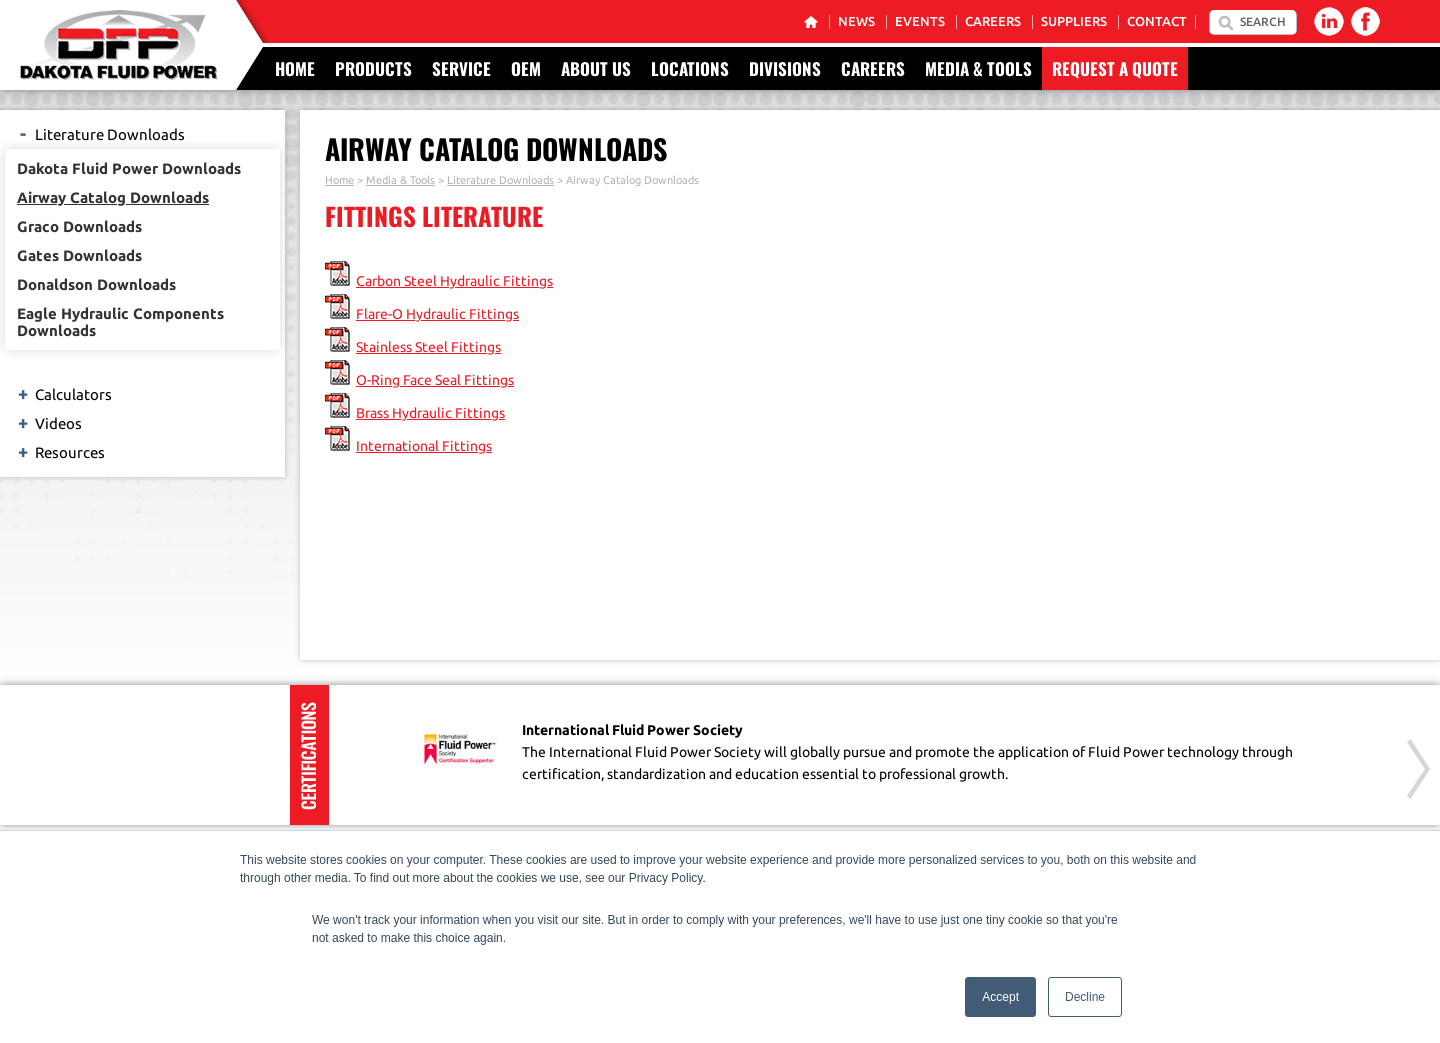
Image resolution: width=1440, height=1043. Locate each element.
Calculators (63, 393)
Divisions (785, 68)
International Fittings (424, 446)
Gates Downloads (79, 255)
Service (461, 68)
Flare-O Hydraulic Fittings (437, 314)
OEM (526, 68)
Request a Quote (1115, 68)
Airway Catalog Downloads (113, 197)
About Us (596, 68)
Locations (690, 68)
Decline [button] (1085, 997)
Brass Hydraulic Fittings (430, 413)
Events (920, 21)
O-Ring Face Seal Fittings (435, 380)
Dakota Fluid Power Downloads (129, 168)
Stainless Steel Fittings (428, 347)
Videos (48, 422)
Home (295, 68)
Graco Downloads (79, 226)
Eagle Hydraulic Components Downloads (120, 322)
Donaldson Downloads (96, 284)
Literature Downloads (100, 133)
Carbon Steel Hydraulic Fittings (454, 281)
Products (373, 68)
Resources (60, 451)
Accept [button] (1000, 997)
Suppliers (1074, 21)
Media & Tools (978, 68)
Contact (1157, 21)
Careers (993, 21)
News (856, 21)
